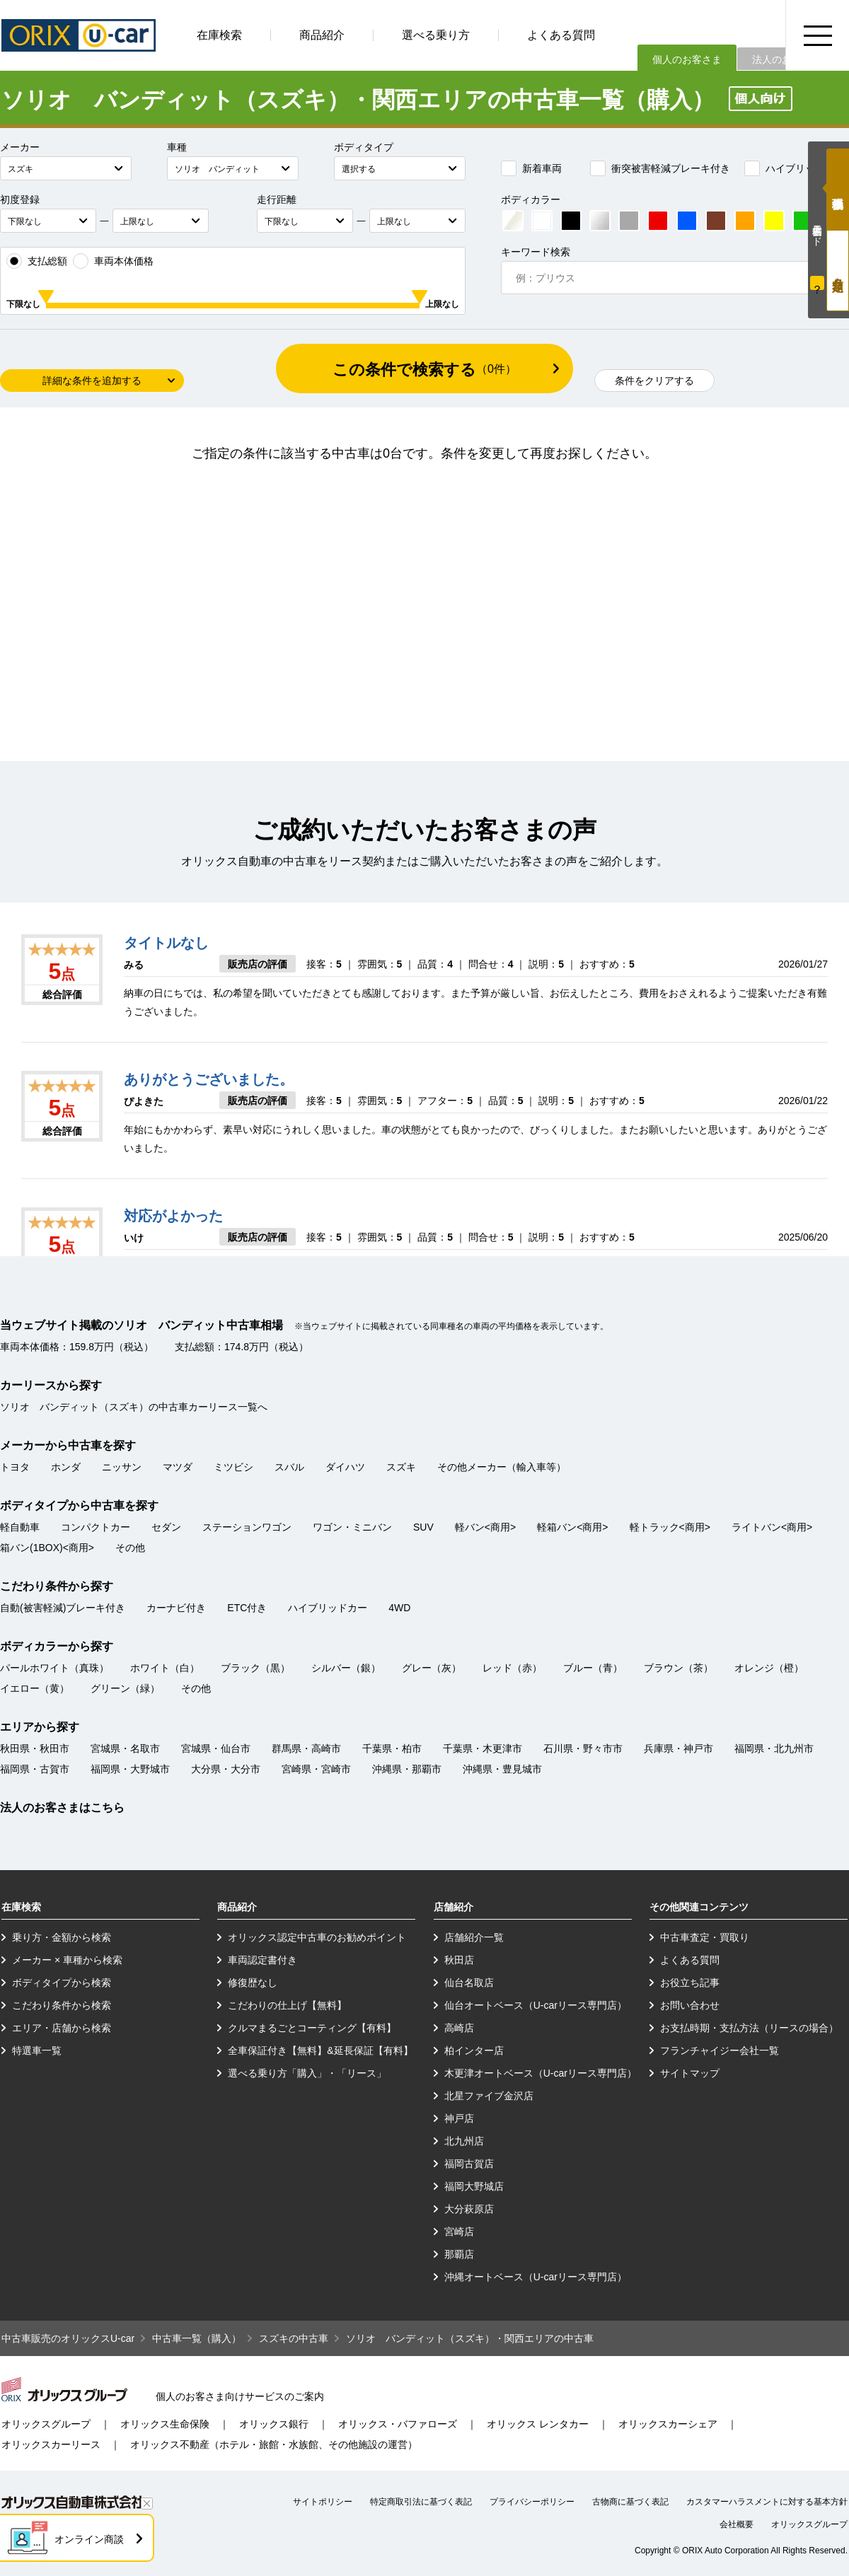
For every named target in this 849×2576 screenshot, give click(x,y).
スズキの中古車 (293, 2338)
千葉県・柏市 (392, 1748)
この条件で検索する (424, 369)
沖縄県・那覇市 (406, 1769)
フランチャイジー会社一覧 (719, 2050)
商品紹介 (322, 35)
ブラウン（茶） (678, 1667)
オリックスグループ (46, 2424)
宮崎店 (459, 2231)
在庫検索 (219, 35)
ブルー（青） (593, 1667)
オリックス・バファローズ (397, 2424)
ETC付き (247, 1607)
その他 (130, 1547)
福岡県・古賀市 (34, 1769)
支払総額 (36, 261)
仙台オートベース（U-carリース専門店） (535, 2005)
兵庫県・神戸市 (678, 1748)
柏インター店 (474, 2050)
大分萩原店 (469, 2209)
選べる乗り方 (436, 35)
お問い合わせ (690, 2005)
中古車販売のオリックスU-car (67, 2338)
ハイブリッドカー (794, 168)
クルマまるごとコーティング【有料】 (312, 2027)
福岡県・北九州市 (774, 1748)
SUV (423, 1527)
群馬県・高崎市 (306, 1748)
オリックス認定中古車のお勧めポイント (317, 1937)
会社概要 (736, 2524)
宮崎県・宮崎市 (316, 1769)
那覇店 (459, 2254)
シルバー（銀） (346, 1667)
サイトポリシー (322, 2502)
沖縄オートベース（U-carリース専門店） (535, 2276)
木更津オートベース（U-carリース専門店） (540, 2073)
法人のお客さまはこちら (62, 1808)
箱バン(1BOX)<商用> (47, 1547)
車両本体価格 (113, 261)
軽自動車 (20, 1527)
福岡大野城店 (474, 2186)
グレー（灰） (431, 1667)
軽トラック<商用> (670, 1527)
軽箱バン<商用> (572, 1527)
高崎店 (459, 2027)
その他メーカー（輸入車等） (501, 1467)
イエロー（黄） (34, 1688)
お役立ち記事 (690, 1982)
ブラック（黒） (255, 1667)
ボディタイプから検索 (61, 1982)
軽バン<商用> (485, 1527)
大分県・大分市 (225, 1769)
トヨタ (15, 1467)
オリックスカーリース (50, 2444)
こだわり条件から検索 (61, 2005)
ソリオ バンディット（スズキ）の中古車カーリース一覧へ (133, 1406)
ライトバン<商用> (772, 1527)
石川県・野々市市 (583, 1748)
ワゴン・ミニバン (352, 1527)
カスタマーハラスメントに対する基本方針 (767, 2502)
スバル (289, 1467)
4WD (399, 1607)
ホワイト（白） (165, 1667)
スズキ (401, 1467)
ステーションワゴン (246, 1527)
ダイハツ (345, 1467)
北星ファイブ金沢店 (488, 2095)
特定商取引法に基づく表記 (421, 2502)
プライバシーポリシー (532, 2502)
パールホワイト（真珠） (54, 1667)
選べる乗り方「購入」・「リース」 (307, 2073)
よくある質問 (561, 35)
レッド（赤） (512, 1667)
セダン (166, 1527)
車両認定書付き (262, 1960)
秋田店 (459, 1960)
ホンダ (66, 1467)
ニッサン (122, 1467)
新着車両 (531, 168)
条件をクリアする (654, 380)
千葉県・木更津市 (482, 1748)
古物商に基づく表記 (630, 2502)
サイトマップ (690, 2073)
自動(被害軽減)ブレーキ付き (62, 1607)
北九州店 (464, 2141)
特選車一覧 (37, 2050)
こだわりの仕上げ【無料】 (287, 2005)
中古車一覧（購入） (196, 2338)
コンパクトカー (95, 1527)
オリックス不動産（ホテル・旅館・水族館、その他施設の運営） (273, 2444)
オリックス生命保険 (164, 2424)
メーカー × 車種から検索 (67, 1960)
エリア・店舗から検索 (61, 2027)
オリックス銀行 (273, 2424)
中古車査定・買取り (704, 1937)
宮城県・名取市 (125, 1748)
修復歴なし (252, 1982)
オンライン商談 (89, 2539)
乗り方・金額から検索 (61, 1937)
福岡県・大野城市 (130, 1769)
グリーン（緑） (125, 1688)
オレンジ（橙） (769, 1667)
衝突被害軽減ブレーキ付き (660, 168)
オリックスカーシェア (667, 2424)
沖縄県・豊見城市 (502, 1769)
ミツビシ (233, 1467)
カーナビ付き (176, 1607)
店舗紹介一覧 (474, 1937)
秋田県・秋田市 (34, 1748)
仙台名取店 (469, 1982)
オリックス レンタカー (538, 2424)
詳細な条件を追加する (92, 380)
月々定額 (837, 270)
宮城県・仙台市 (215, 1748)
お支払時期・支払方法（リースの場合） (749, 2027)
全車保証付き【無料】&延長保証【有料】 (320, 2050)
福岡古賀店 (469, 2163)
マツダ (177, 1467)
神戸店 (459, 2118)
